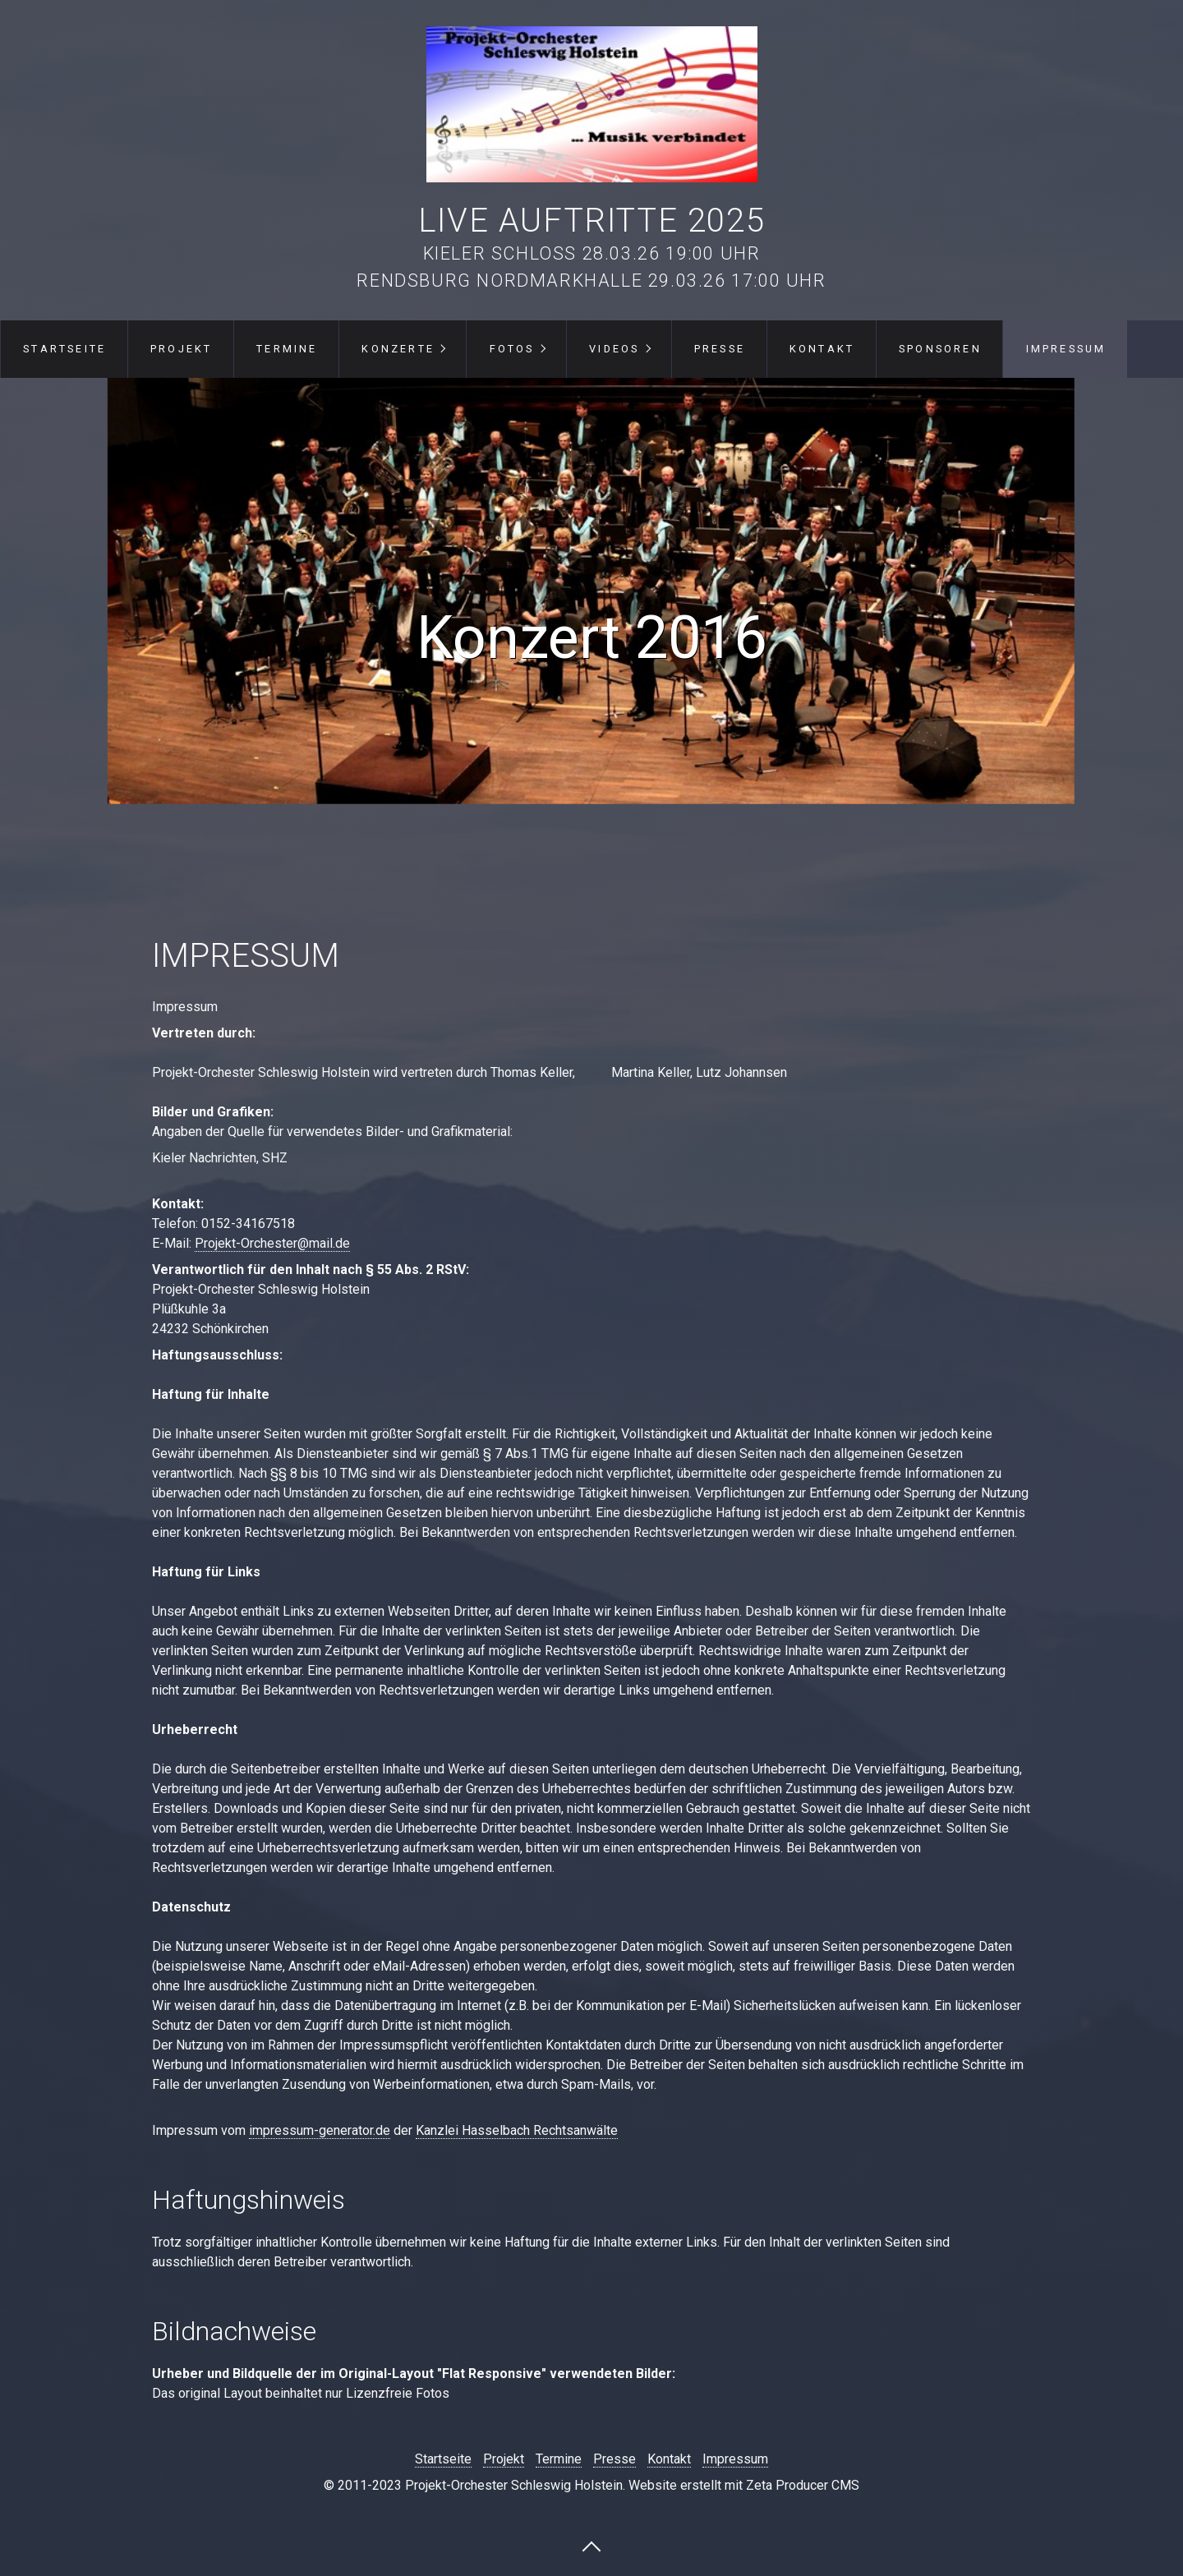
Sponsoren (940, 349)
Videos (614, 349)
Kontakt (821, 349)
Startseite (64, 349)
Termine (286, 349)
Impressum (1066, 349)
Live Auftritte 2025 (591, 220)
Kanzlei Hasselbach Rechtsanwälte (517, 2130)
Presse (719, 349)
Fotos (512, 349)
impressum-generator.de (319, 2130)
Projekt (181, 349)
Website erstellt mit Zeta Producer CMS (743, 2485)
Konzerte (398, 349)
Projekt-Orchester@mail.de (272, 1243)
